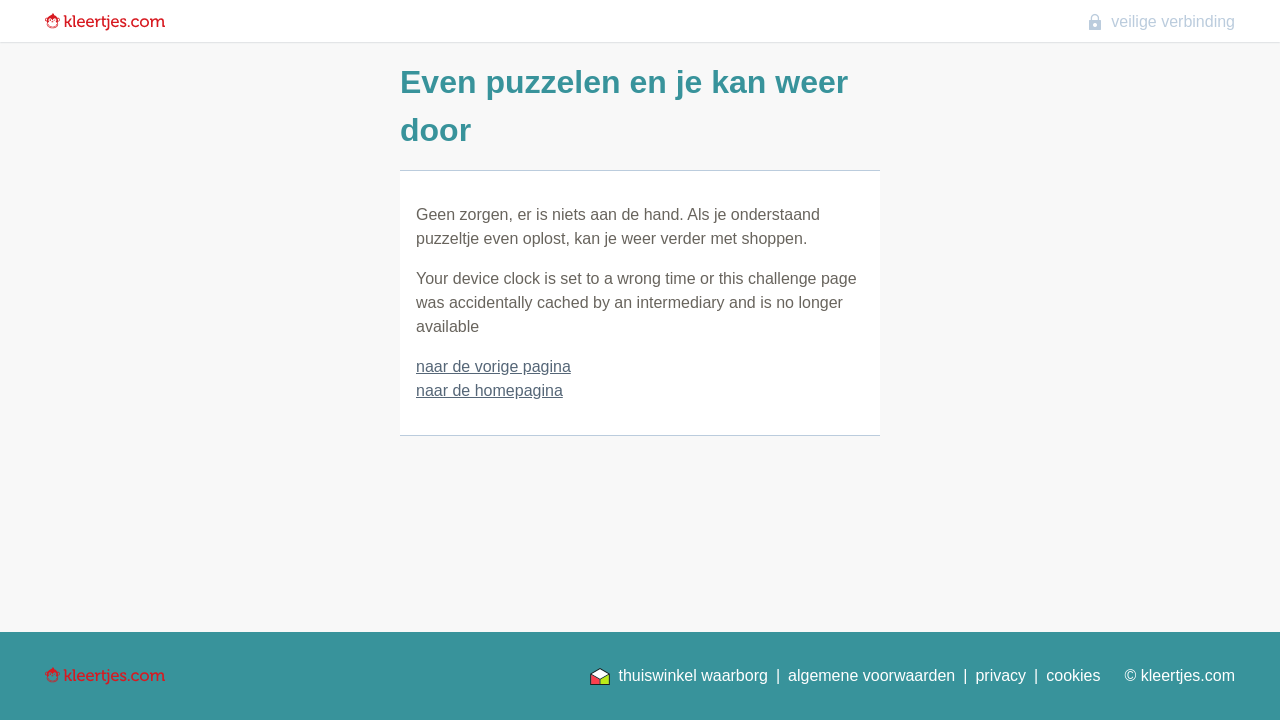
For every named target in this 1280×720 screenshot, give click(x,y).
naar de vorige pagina (493, 366)
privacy (1000, 675)
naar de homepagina (489, 390)
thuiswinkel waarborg (678, 676)
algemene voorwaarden (871, 675)
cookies (1073, 675)
